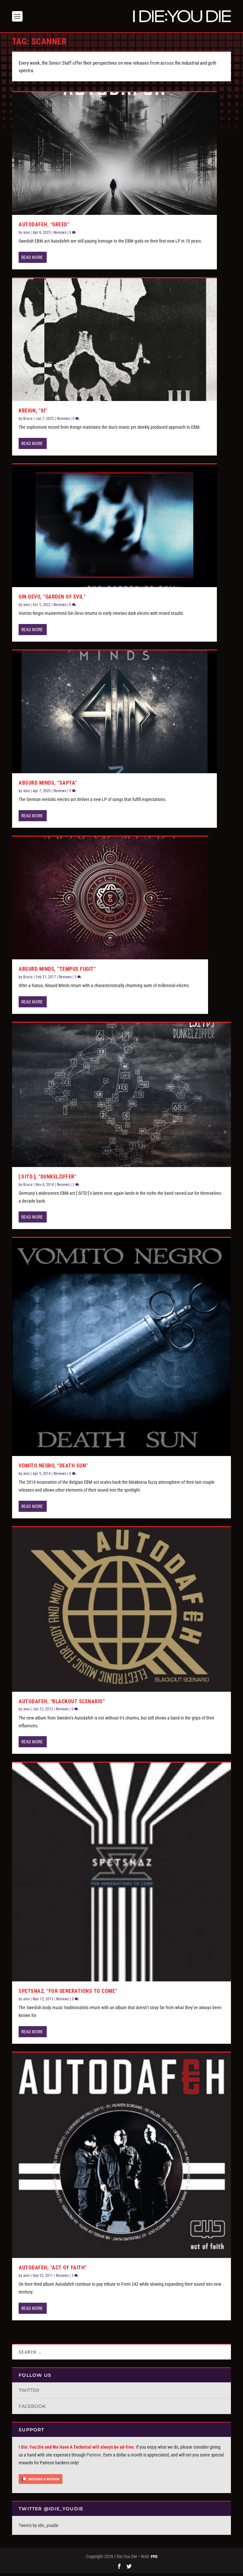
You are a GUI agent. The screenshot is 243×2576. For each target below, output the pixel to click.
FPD (154, 2559)
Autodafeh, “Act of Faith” (53, 2270)
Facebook (32, 2409)
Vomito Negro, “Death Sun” (53, 1468)
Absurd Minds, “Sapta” (48, 786)
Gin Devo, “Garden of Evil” (52, 600)
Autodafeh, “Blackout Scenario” (62, 1704)
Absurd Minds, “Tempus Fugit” (57, 972)
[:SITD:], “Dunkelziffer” (47, 1179)
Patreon (94, 2457)
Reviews (60, 235)
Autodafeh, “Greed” (44, 227)
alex (26, 235)
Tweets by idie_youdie (38, 2528)
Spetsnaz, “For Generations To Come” (68, 1994)
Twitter (29, 2393)
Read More (32, 260)
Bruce (28, 421)
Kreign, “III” (33, 413)
